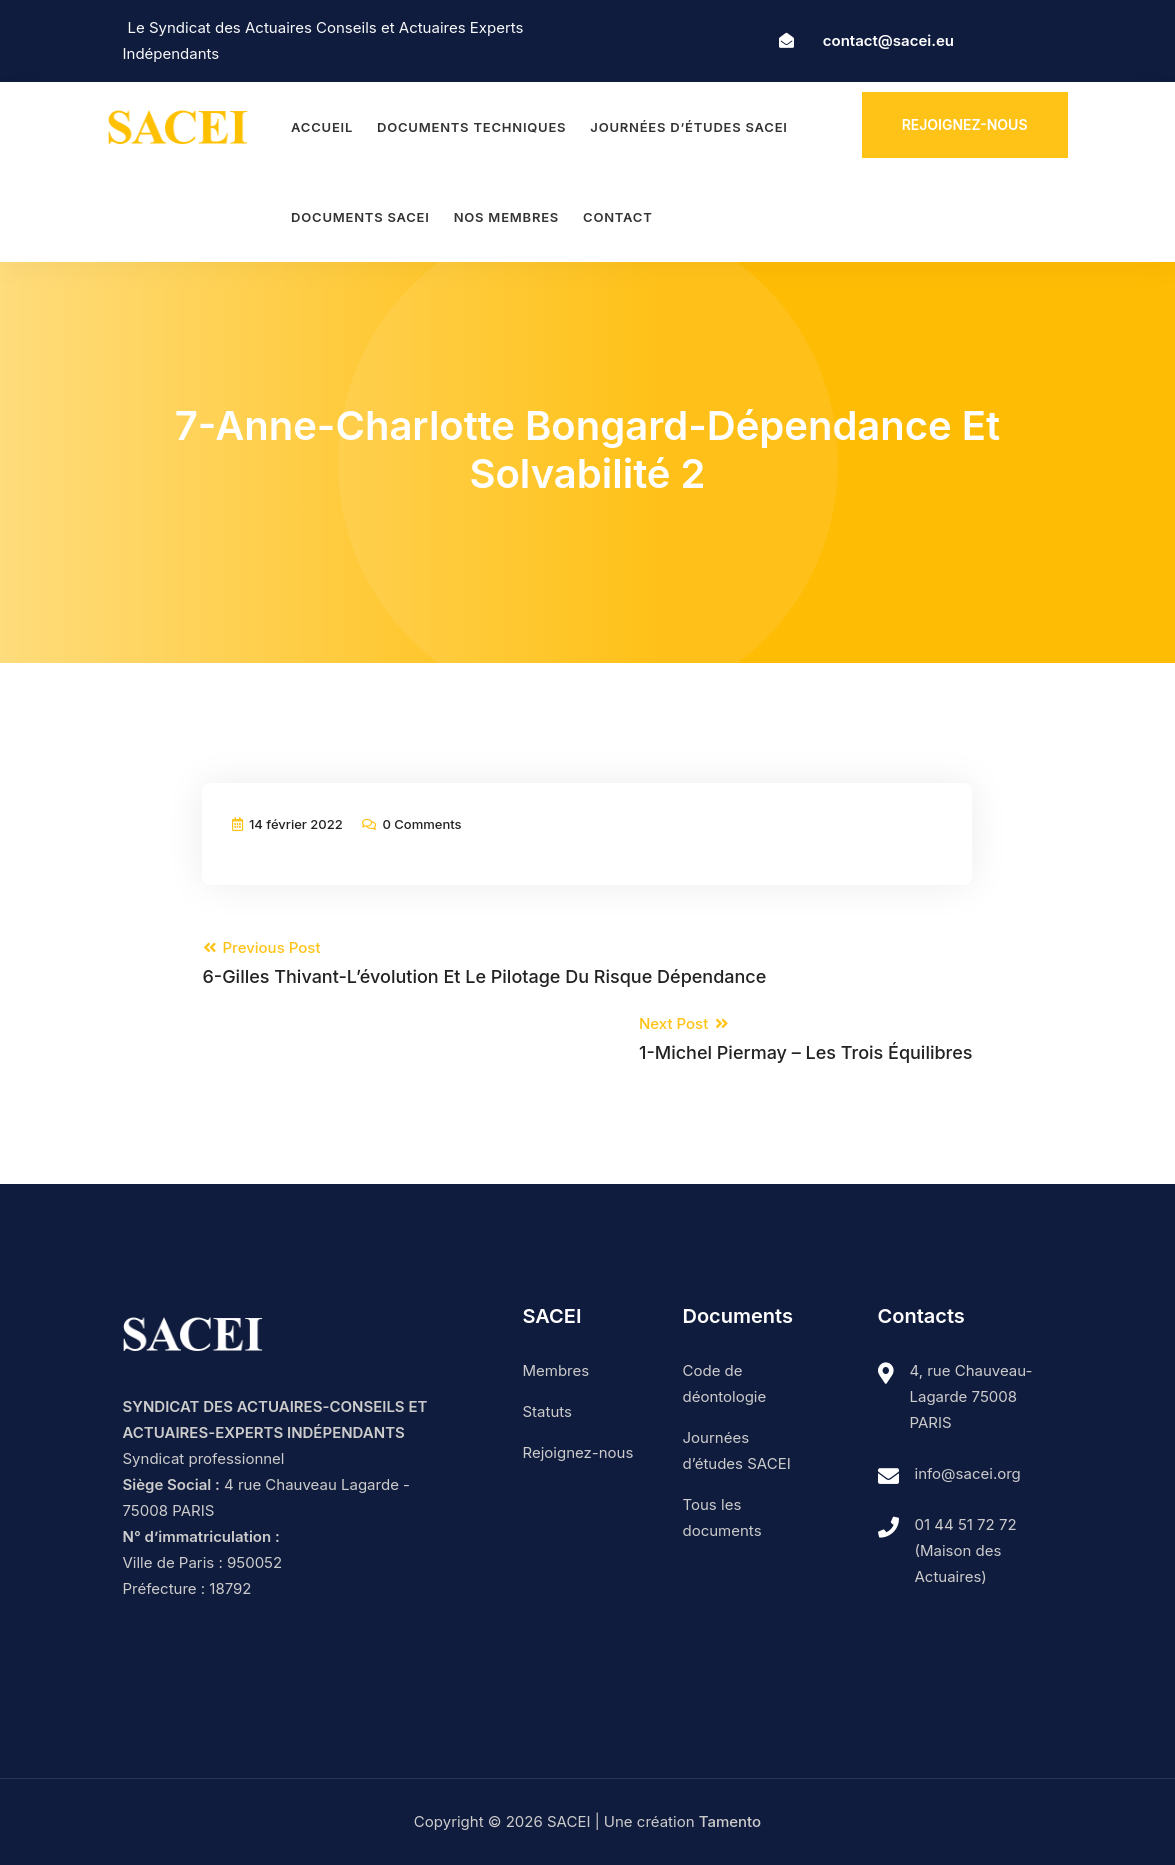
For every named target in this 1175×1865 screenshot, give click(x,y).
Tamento (730, 1821)
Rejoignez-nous (965, 124)
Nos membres (506, 217)
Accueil (322, 127)
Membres (556, 1370)
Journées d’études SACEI (688, 127)
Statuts (547, 1411)
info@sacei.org (968, 1473)
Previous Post (484, 963)
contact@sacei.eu (888, 40)
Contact (617, 217)
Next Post (806, 1039)
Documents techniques (471, 127)
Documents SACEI (360, 217)
